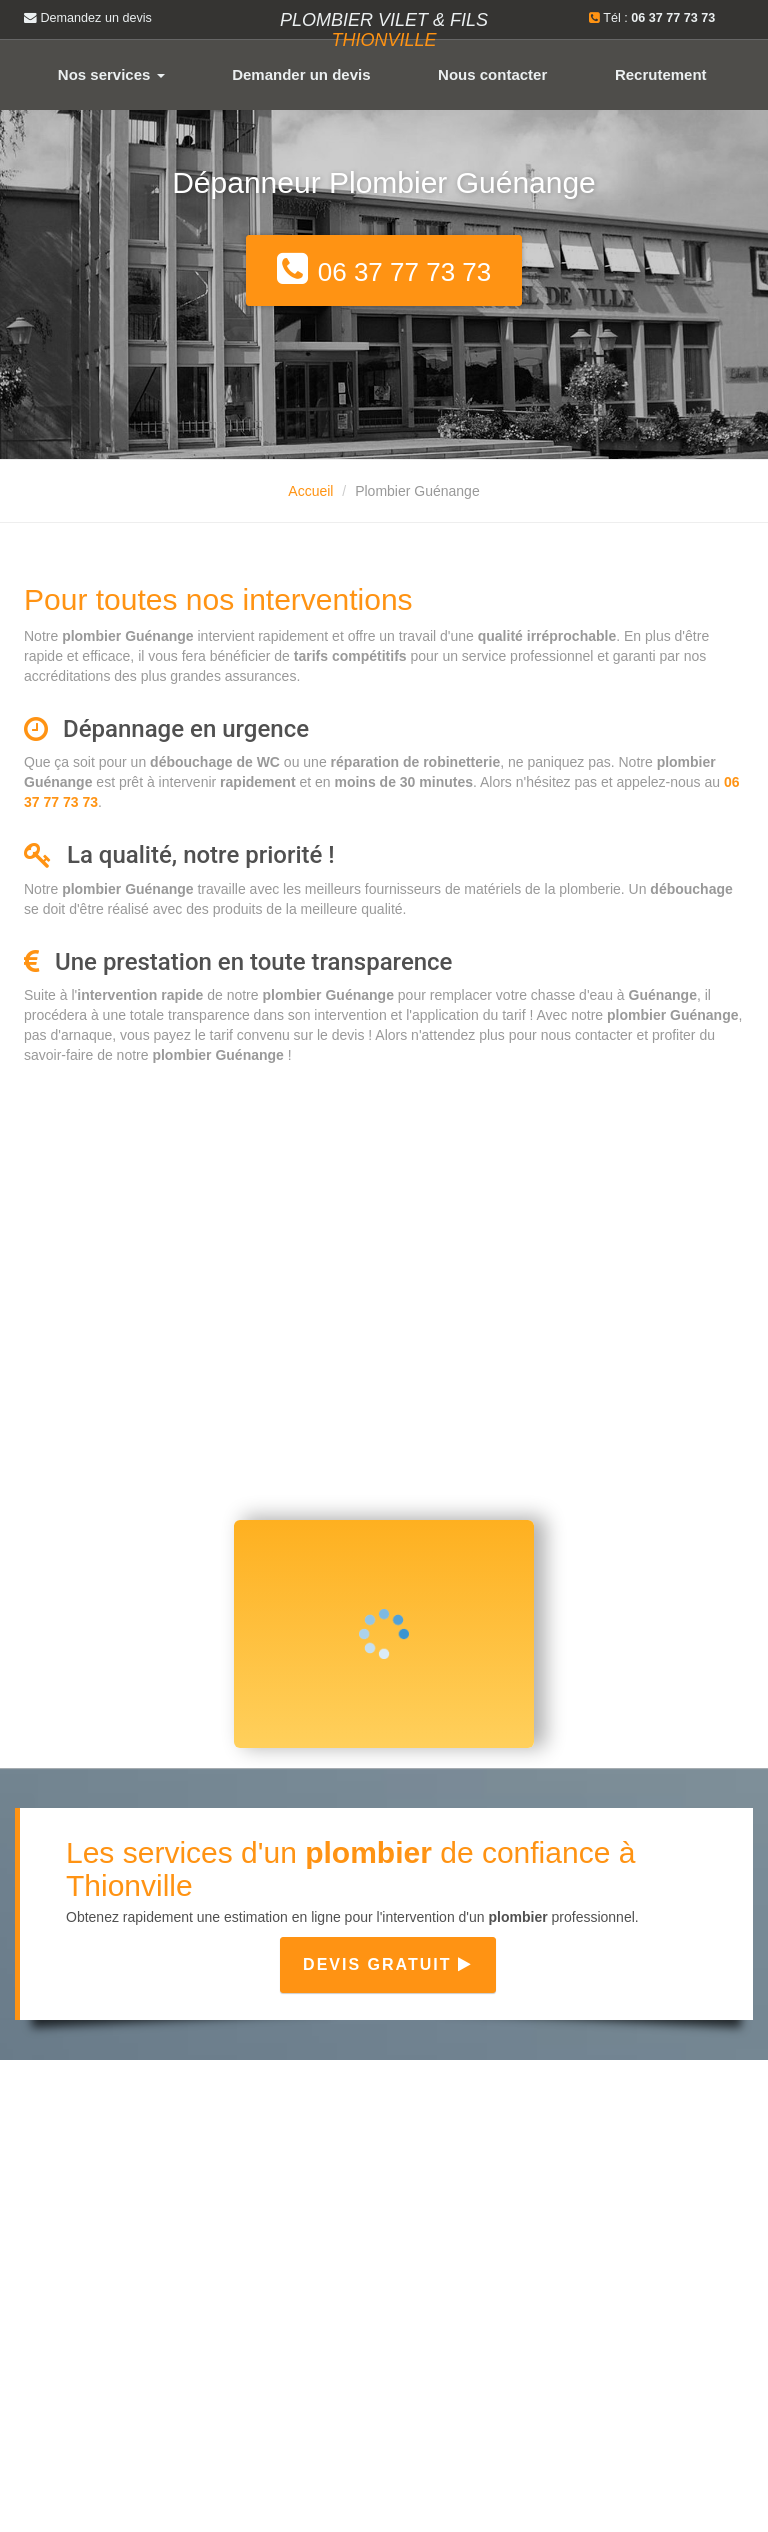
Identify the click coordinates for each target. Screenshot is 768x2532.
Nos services (111, 74)
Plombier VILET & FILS (384, 30)
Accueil (310, 491)
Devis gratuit (388, 1964)
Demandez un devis (88, 18)
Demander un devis (301, 74)
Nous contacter (492, 74)
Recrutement (661, 74)
